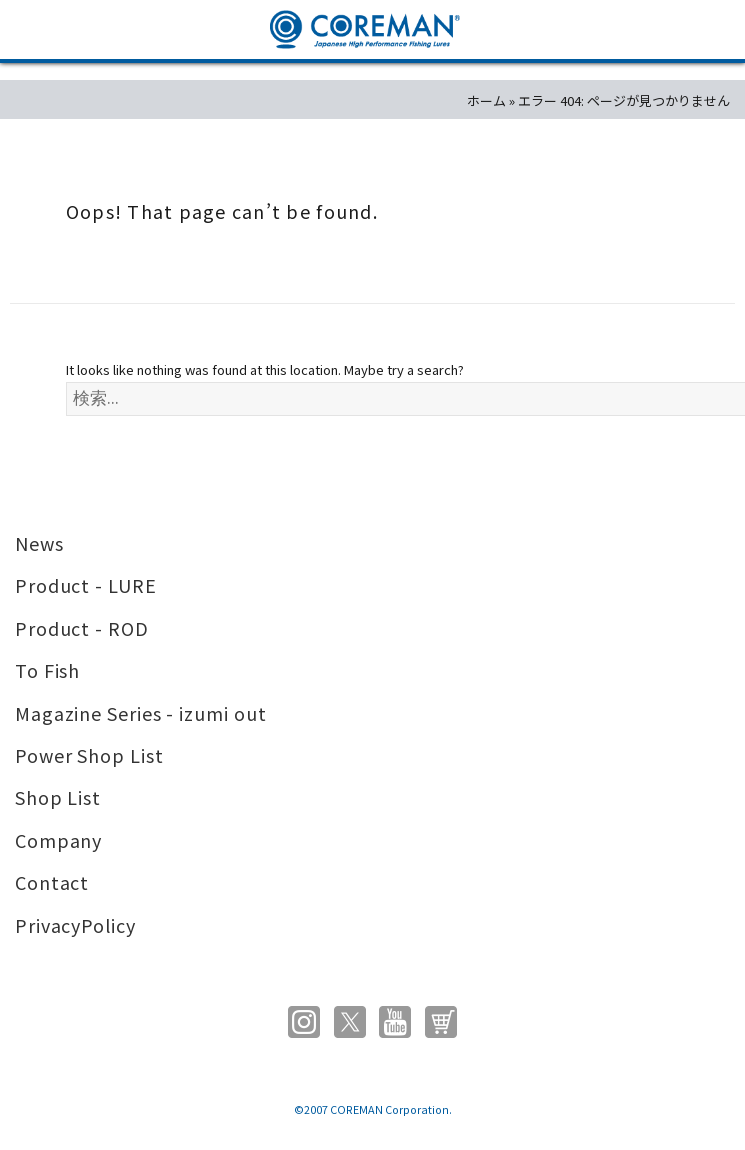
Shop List (58, 797)
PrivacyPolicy (75, 925)
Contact (52, 882)
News (39, 543)
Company (58, 840)
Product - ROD (82, 628)
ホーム (486, 100)
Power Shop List (89, 755)
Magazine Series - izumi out (141, 713)
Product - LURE (86, 585)
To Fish (47, 670)
